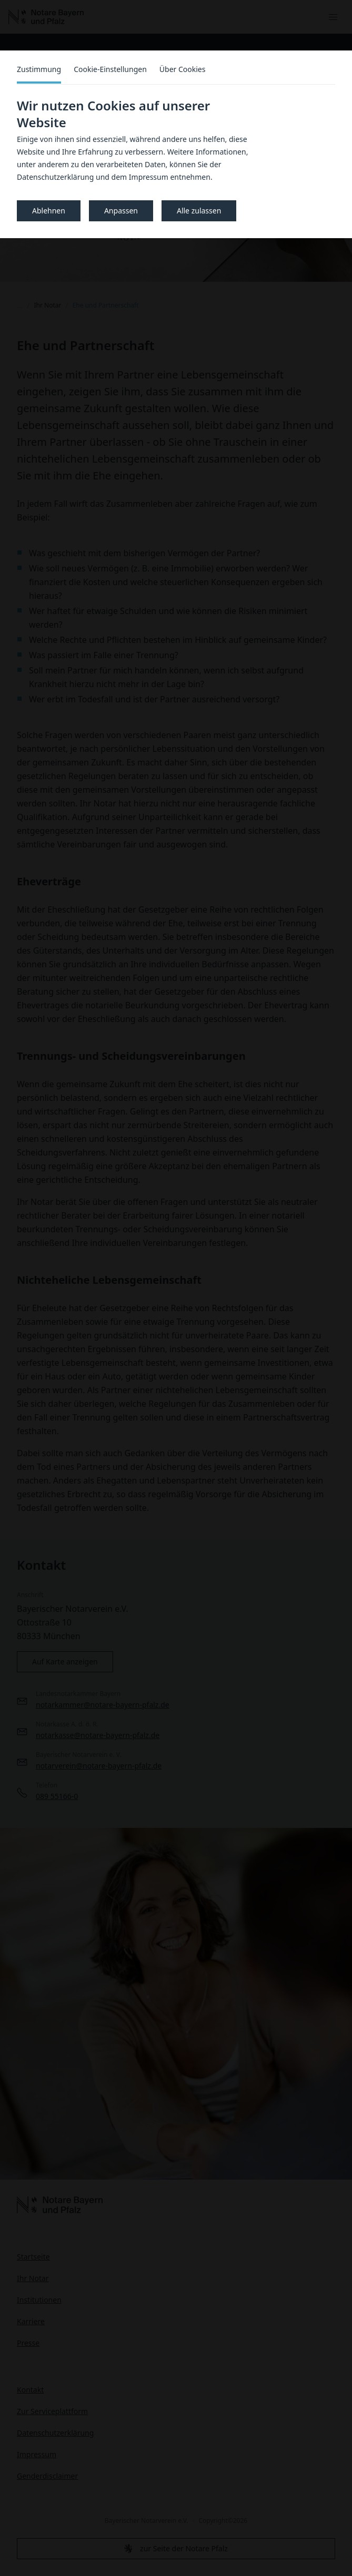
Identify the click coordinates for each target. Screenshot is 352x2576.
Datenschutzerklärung (55, 177)
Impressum (148, 177)
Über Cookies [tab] (182, 69)
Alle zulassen (199, 211)
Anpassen (121, 211)
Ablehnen (48, 211)
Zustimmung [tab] (39, 69)
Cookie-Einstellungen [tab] (110, 69)
